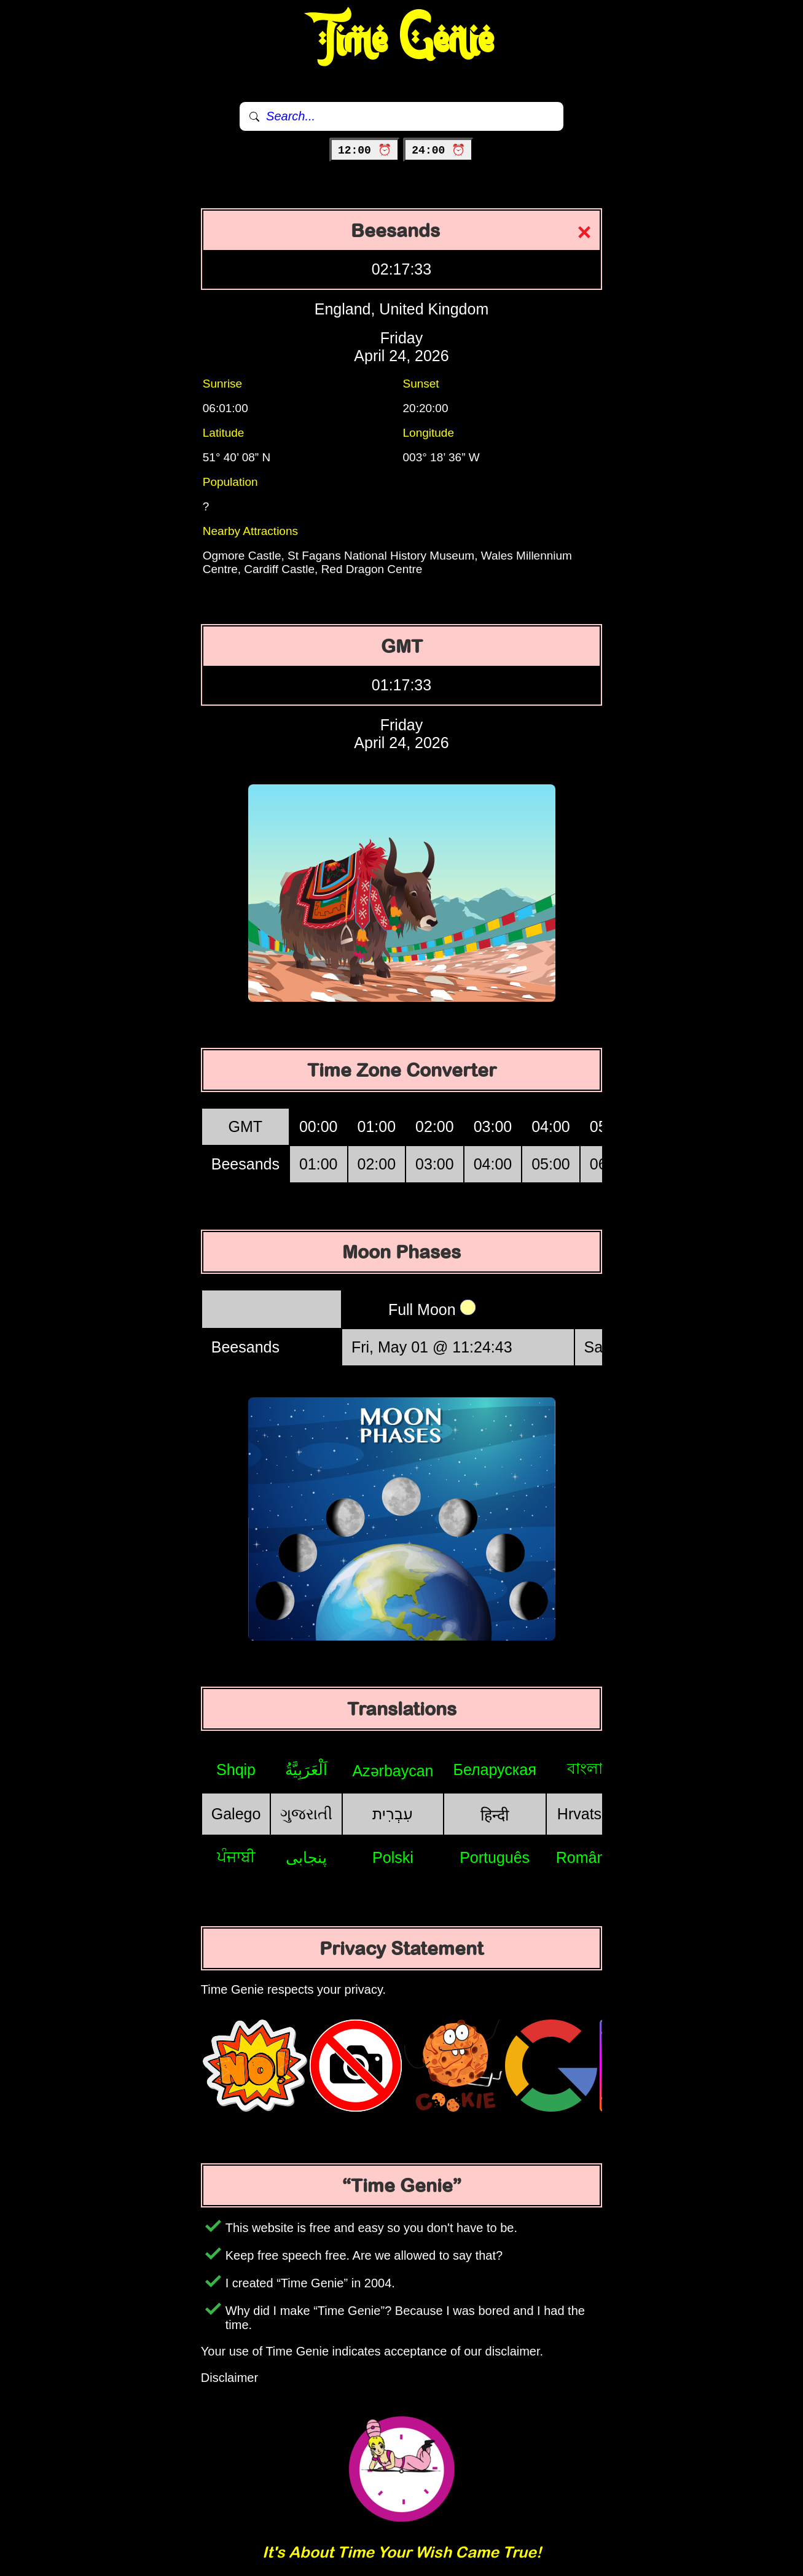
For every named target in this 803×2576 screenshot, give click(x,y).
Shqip (236, 1769)
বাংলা (585, 1768)
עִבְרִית (392, 1813)
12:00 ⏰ (364, 150)
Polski (392, 1857)
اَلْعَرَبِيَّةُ (306, 1769)
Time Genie (401, 40)
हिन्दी (494, 1815)
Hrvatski (585, 1813)
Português (495, 1857)
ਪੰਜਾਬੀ (236, 1856)
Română (585, 1857)
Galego (236, 1813)
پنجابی (306, 1857)
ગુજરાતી (306, 1813)
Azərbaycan (392, 1770)
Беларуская (494, 1769)
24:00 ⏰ (438, 150)
